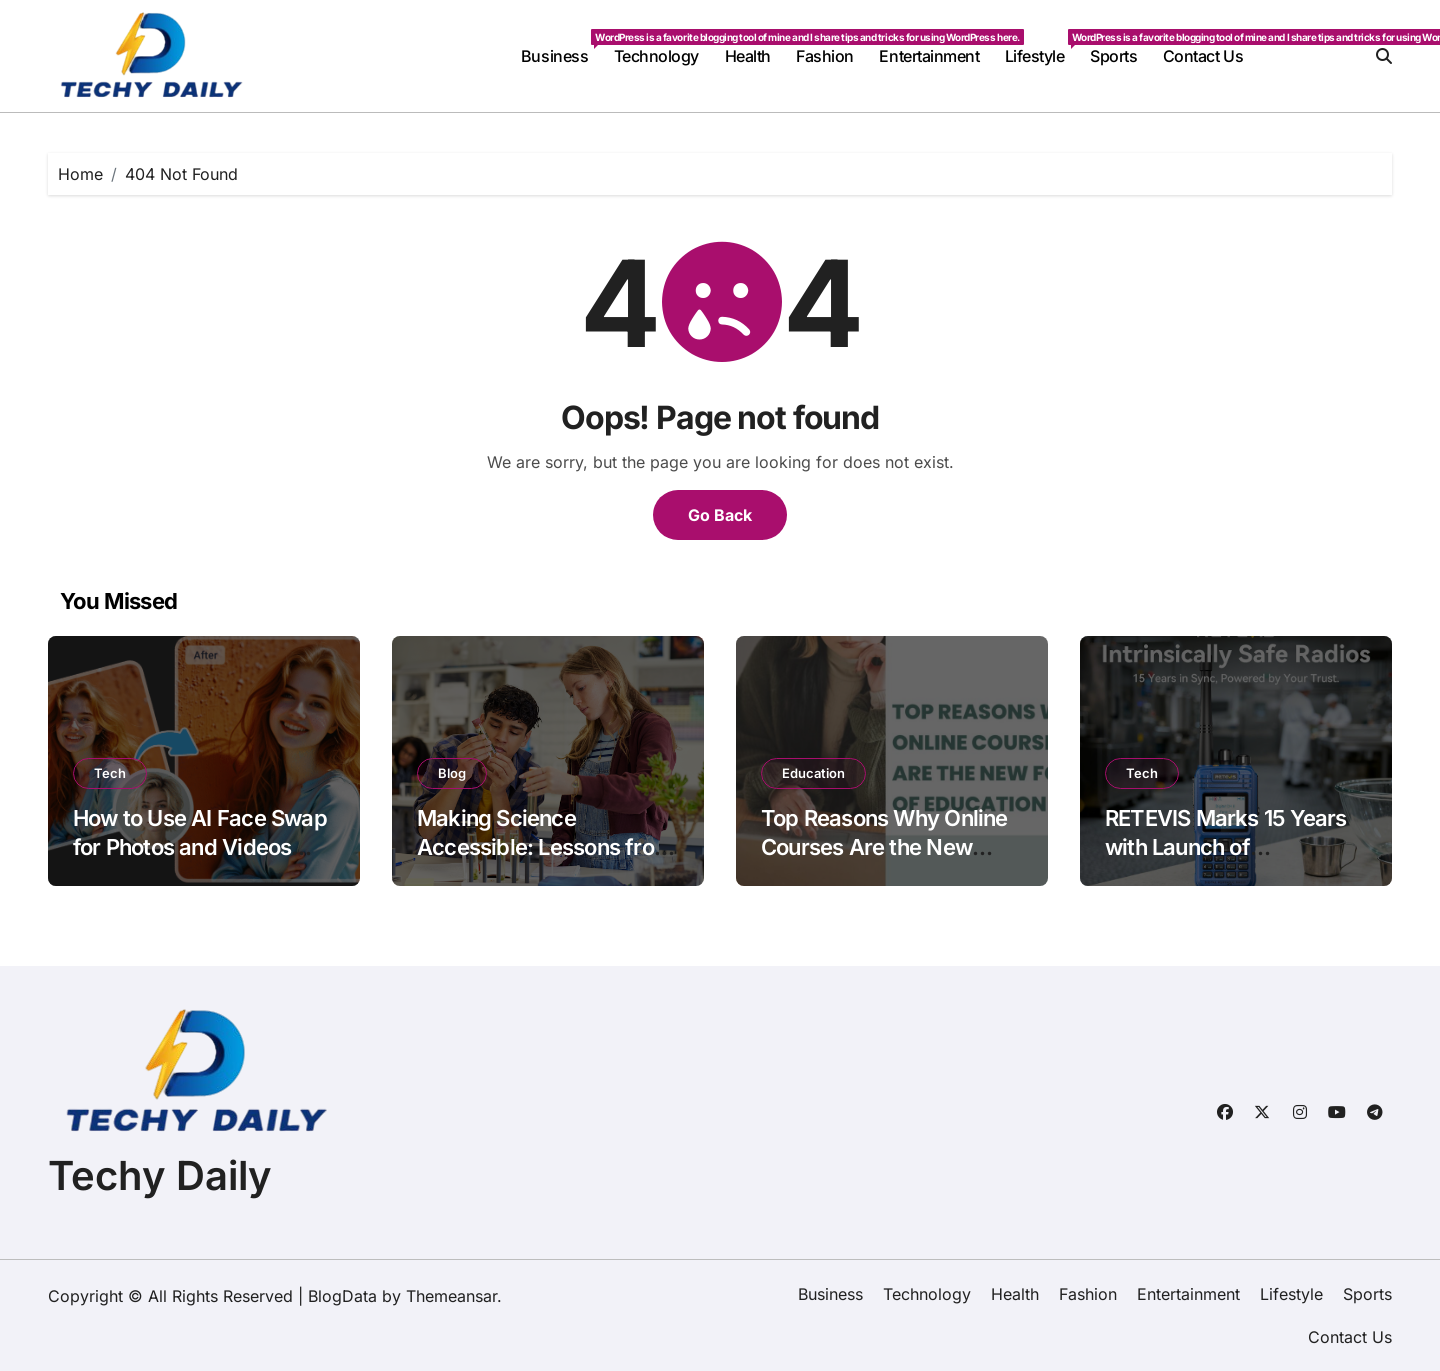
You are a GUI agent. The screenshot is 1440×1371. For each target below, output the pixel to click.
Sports (1113, 56)
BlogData (342, 1296)
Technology (656, 56)
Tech (110, 773)
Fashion (825, 56)
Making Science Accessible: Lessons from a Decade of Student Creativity (545, 861)
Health (748, 56)
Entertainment (929, 56)
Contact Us (1203, 56)
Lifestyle (1041, 47)
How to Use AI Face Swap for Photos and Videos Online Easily (200, 846)
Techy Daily (160, 1175)
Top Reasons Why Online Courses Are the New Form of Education (884, 846)
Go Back (720, 515)
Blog (452, 773)
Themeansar (451, 1296)
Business (561, 47)
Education (813, 773)
